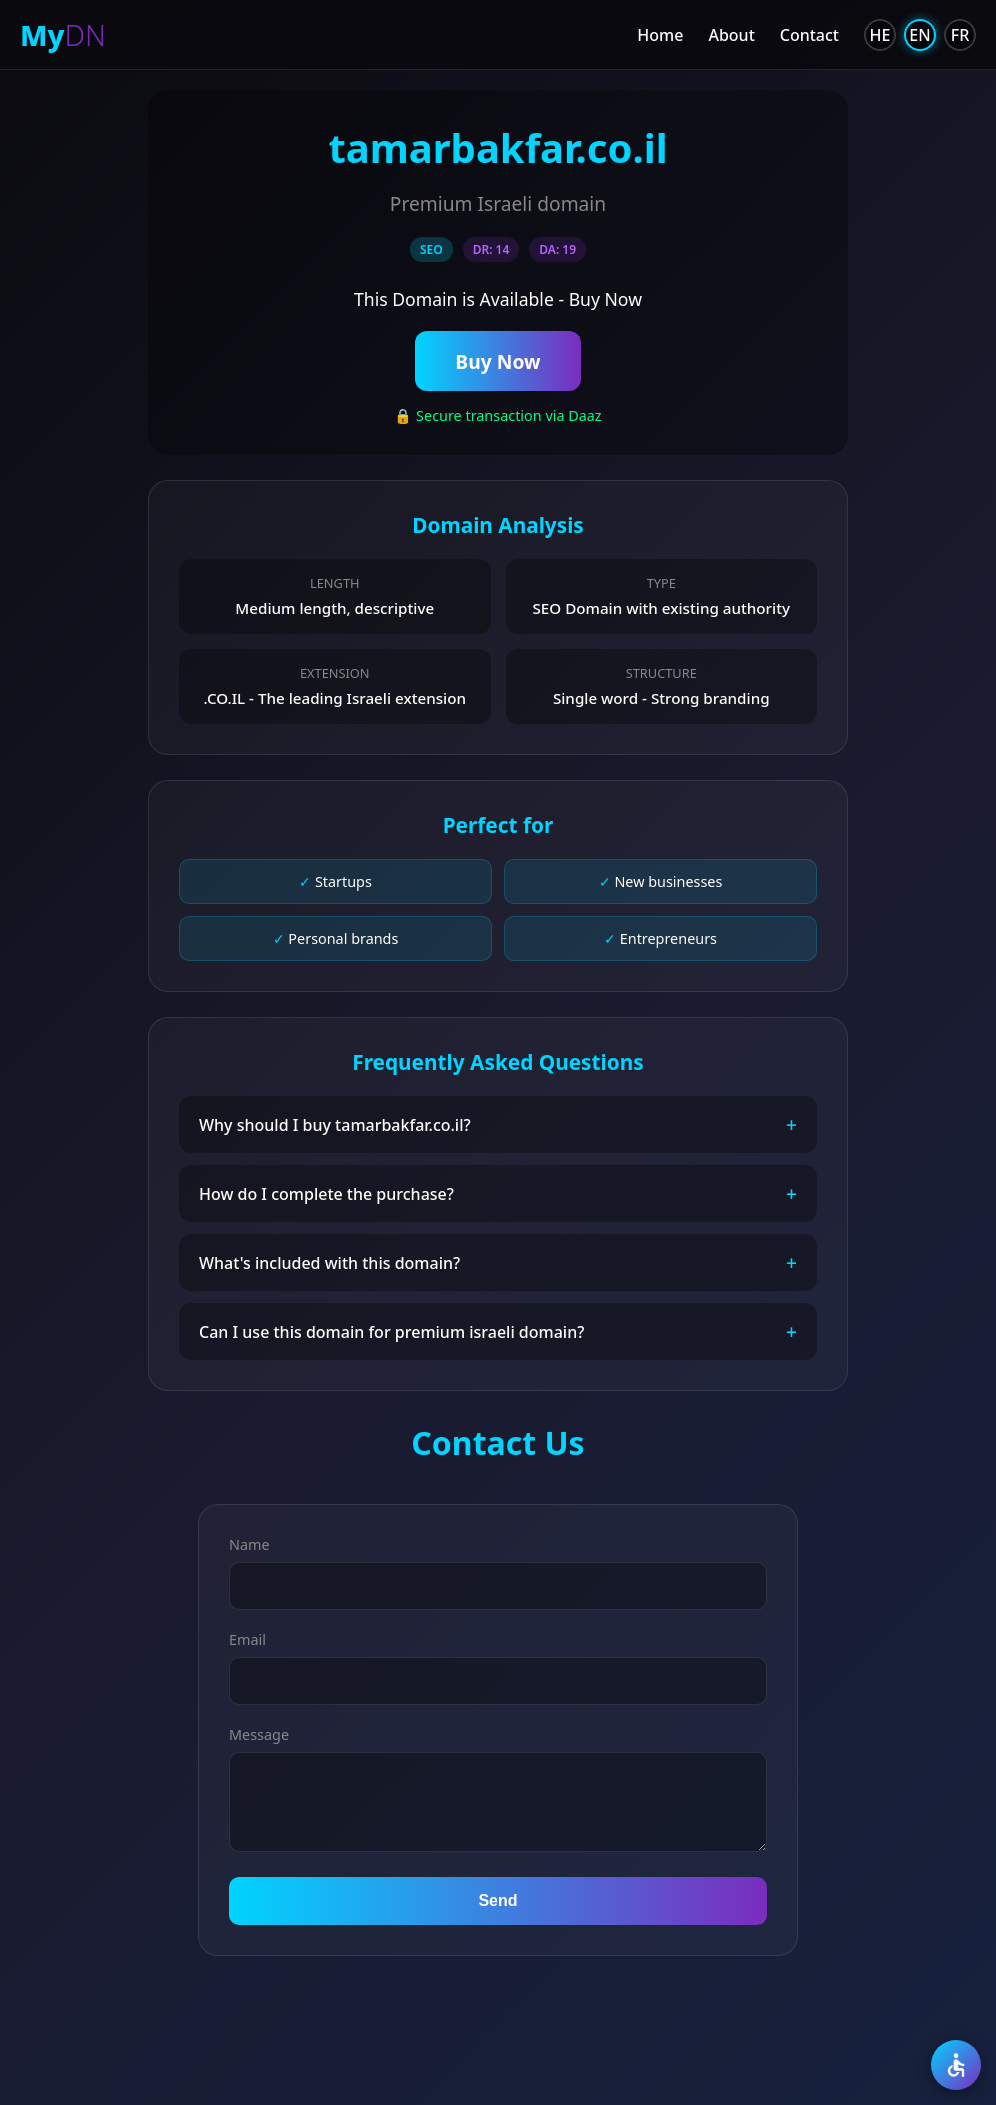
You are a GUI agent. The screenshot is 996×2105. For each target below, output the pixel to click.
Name (249, 1548)
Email (247, 1643)
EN (919, 35)
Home (660, 35)
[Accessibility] (956, 2065)
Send (497, 1904)
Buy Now (498, 363)
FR (960, 35)
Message (259, 1738)
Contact (809, 35)
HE (880, 35)
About (731, 35)
